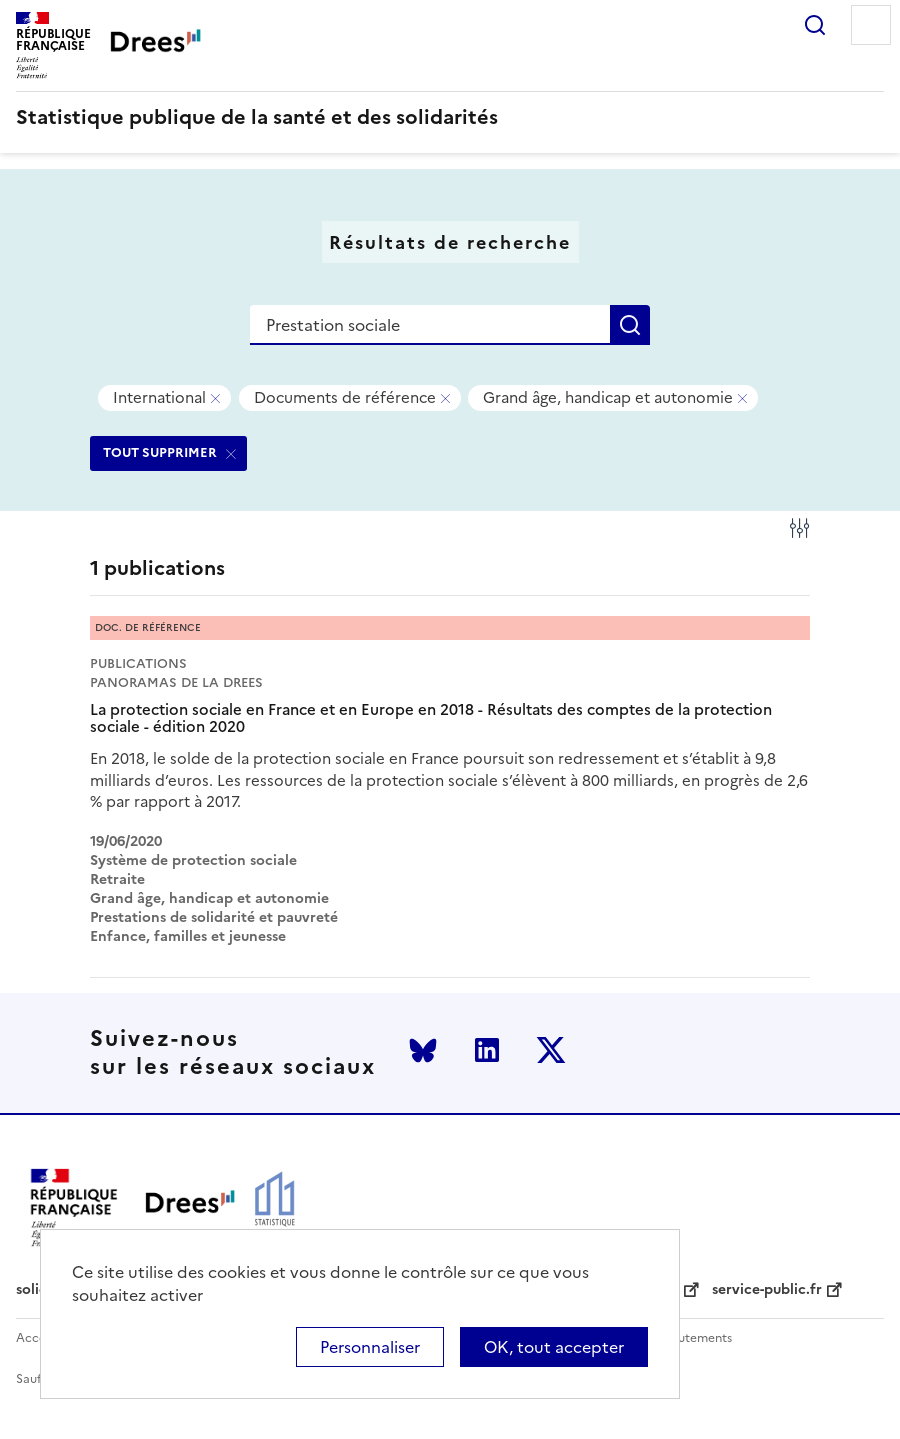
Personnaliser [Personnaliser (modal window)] (370, 1347)
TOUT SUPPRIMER (160, 452)
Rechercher (815, 25)
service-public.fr (767, 1290)
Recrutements (691, 1338)
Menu (871, 25)
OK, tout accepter (554, 1347)
